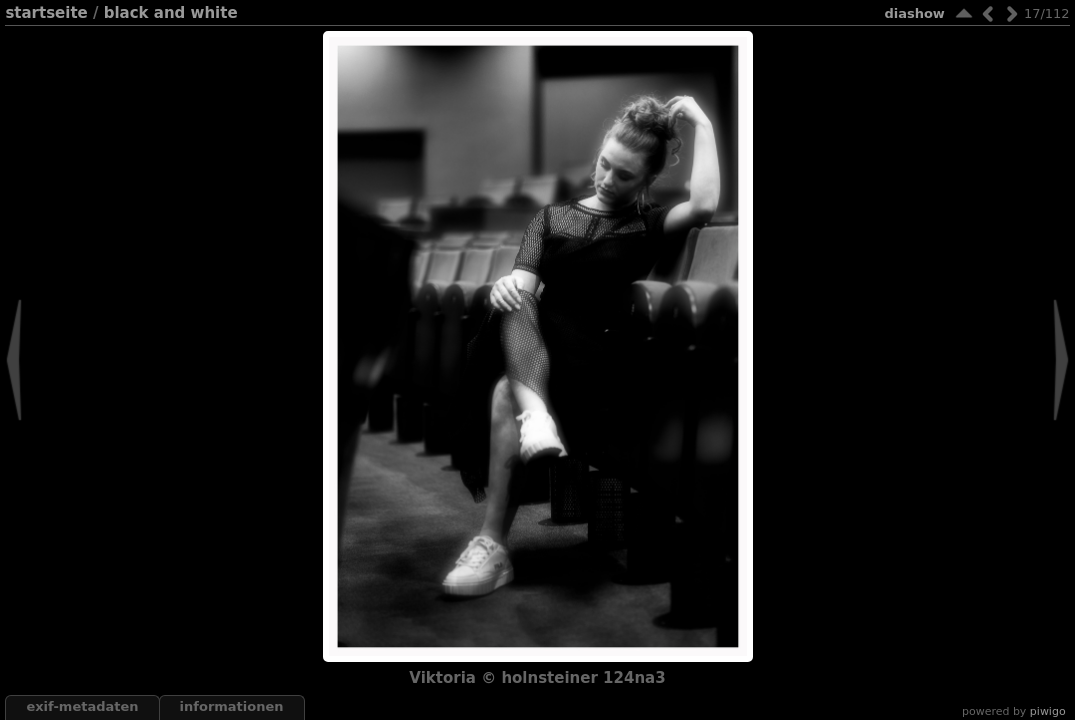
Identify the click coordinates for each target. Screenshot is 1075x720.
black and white (171, 13)
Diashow (914, 13)
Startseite (46, 13)
